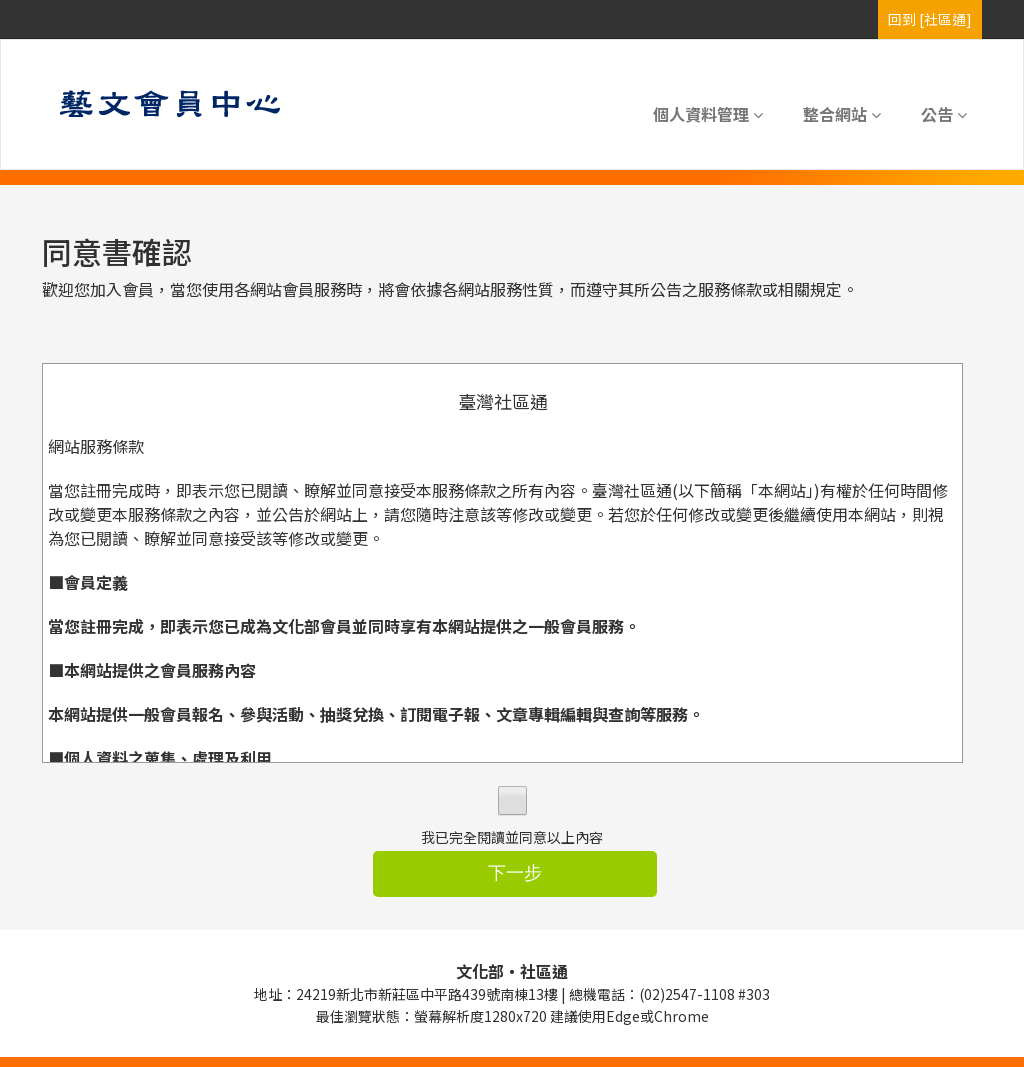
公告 (944, 114)
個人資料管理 (708, 114)
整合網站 (842, 114)
